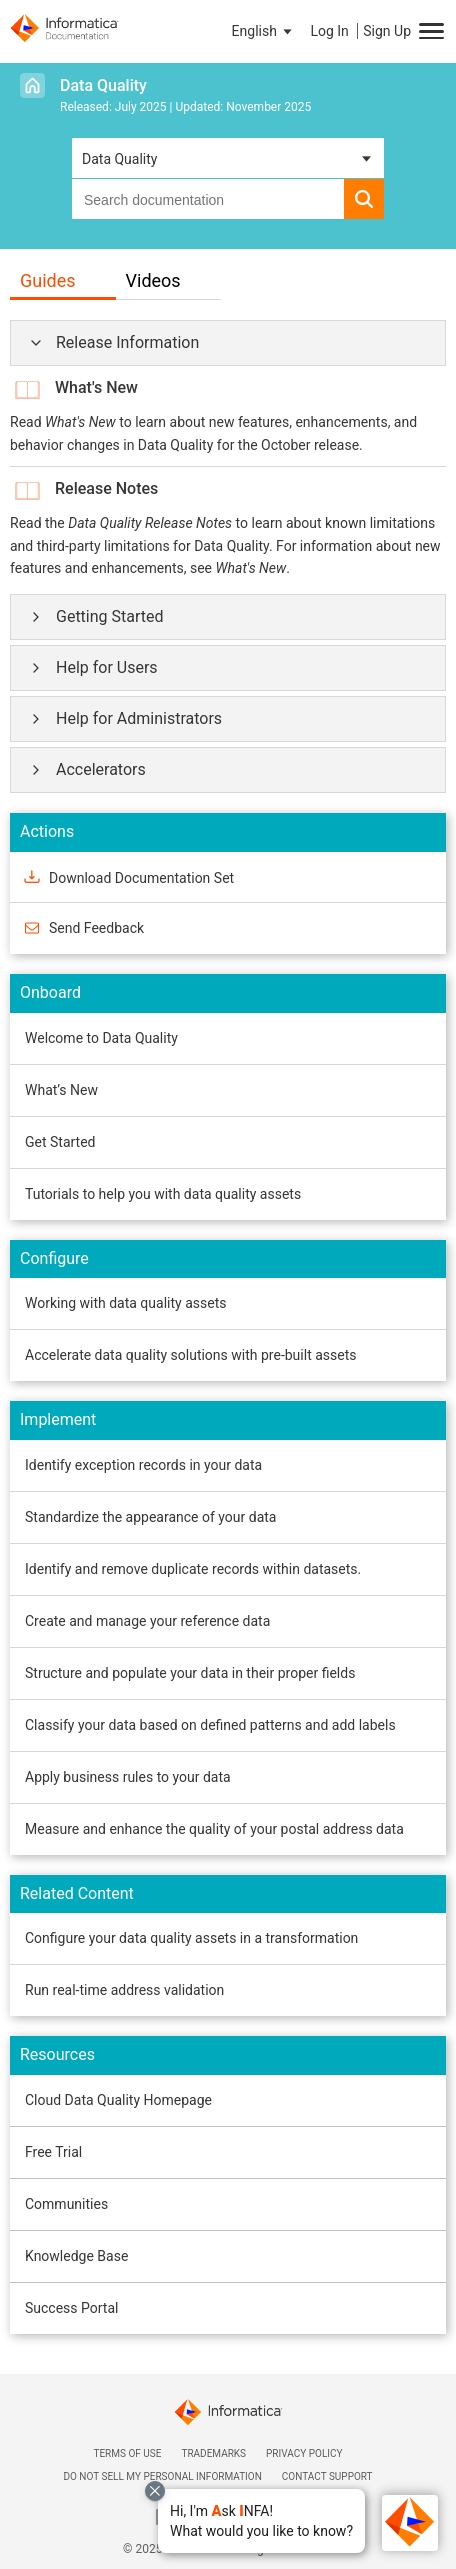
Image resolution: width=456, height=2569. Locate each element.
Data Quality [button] (119, 159)
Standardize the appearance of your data (150, 1517)
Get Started (60, 1142)
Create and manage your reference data (147, 1621)
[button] (261, 2521)
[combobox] (208, 199)
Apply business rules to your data (128, 1777)
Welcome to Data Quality (101, 1038)
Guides (48, 280)
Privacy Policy (304, 2453)
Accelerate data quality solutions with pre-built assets (190, 1355)
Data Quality (103, 85)
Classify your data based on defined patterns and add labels (210, 1725)
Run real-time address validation (124, 1990)
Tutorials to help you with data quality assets (163, 1194)
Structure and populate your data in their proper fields (190, 1673)
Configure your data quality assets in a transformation (191, 1938)
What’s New (61, 1090)
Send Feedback (96, 928)
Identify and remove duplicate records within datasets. (193, 1569)
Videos (153, 280)
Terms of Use (127, 2453)
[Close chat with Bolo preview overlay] (155, 2491)
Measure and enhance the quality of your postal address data (214, 1829)
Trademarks (213, 2453)
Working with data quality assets (125, 1303)
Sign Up (387, 31)
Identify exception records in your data (143, 1465)
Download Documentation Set (141, 878)
